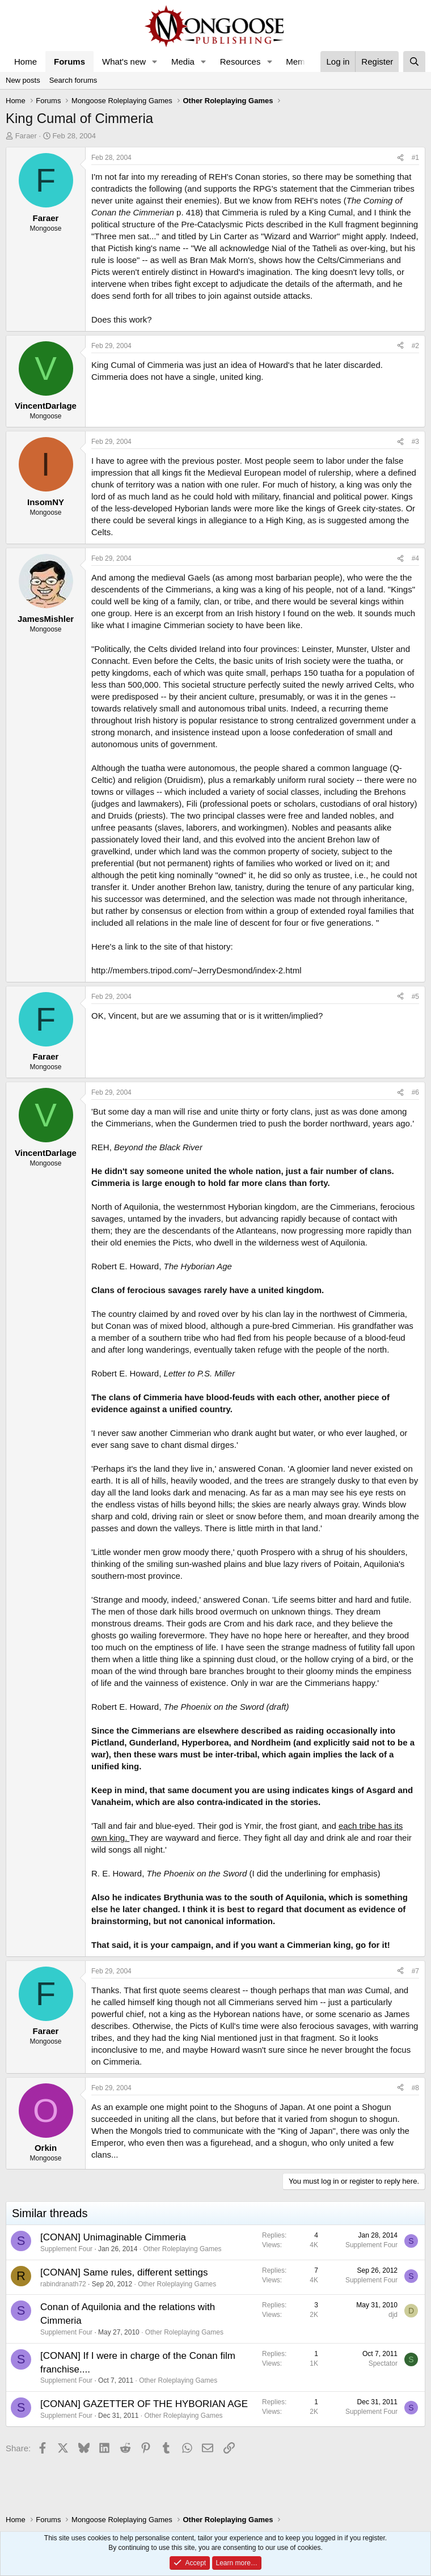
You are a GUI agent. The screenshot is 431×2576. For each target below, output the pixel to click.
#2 (415, 346)
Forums (69, 61)
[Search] (414, 61)
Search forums (73, 80)
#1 (415, 158)
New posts (23, 80)
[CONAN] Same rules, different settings (124, 2272)
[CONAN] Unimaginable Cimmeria (113, 2237)
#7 (415, 1971)
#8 (415, 2088)
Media (183, 61)
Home (25, 61)
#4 (415, 558)
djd (393, 2315)
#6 (415, 1092)
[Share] (400, 157)
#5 (415, 997)
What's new (124, 61)
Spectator (383, 2363)
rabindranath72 (63, 2284)
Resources (240, 61)
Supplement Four (66, 2249)
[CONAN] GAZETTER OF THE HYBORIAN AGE (144, 2404)
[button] (155, 61)
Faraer (26, 136)
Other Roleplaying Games (182, 2249)
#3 (415, 442)
